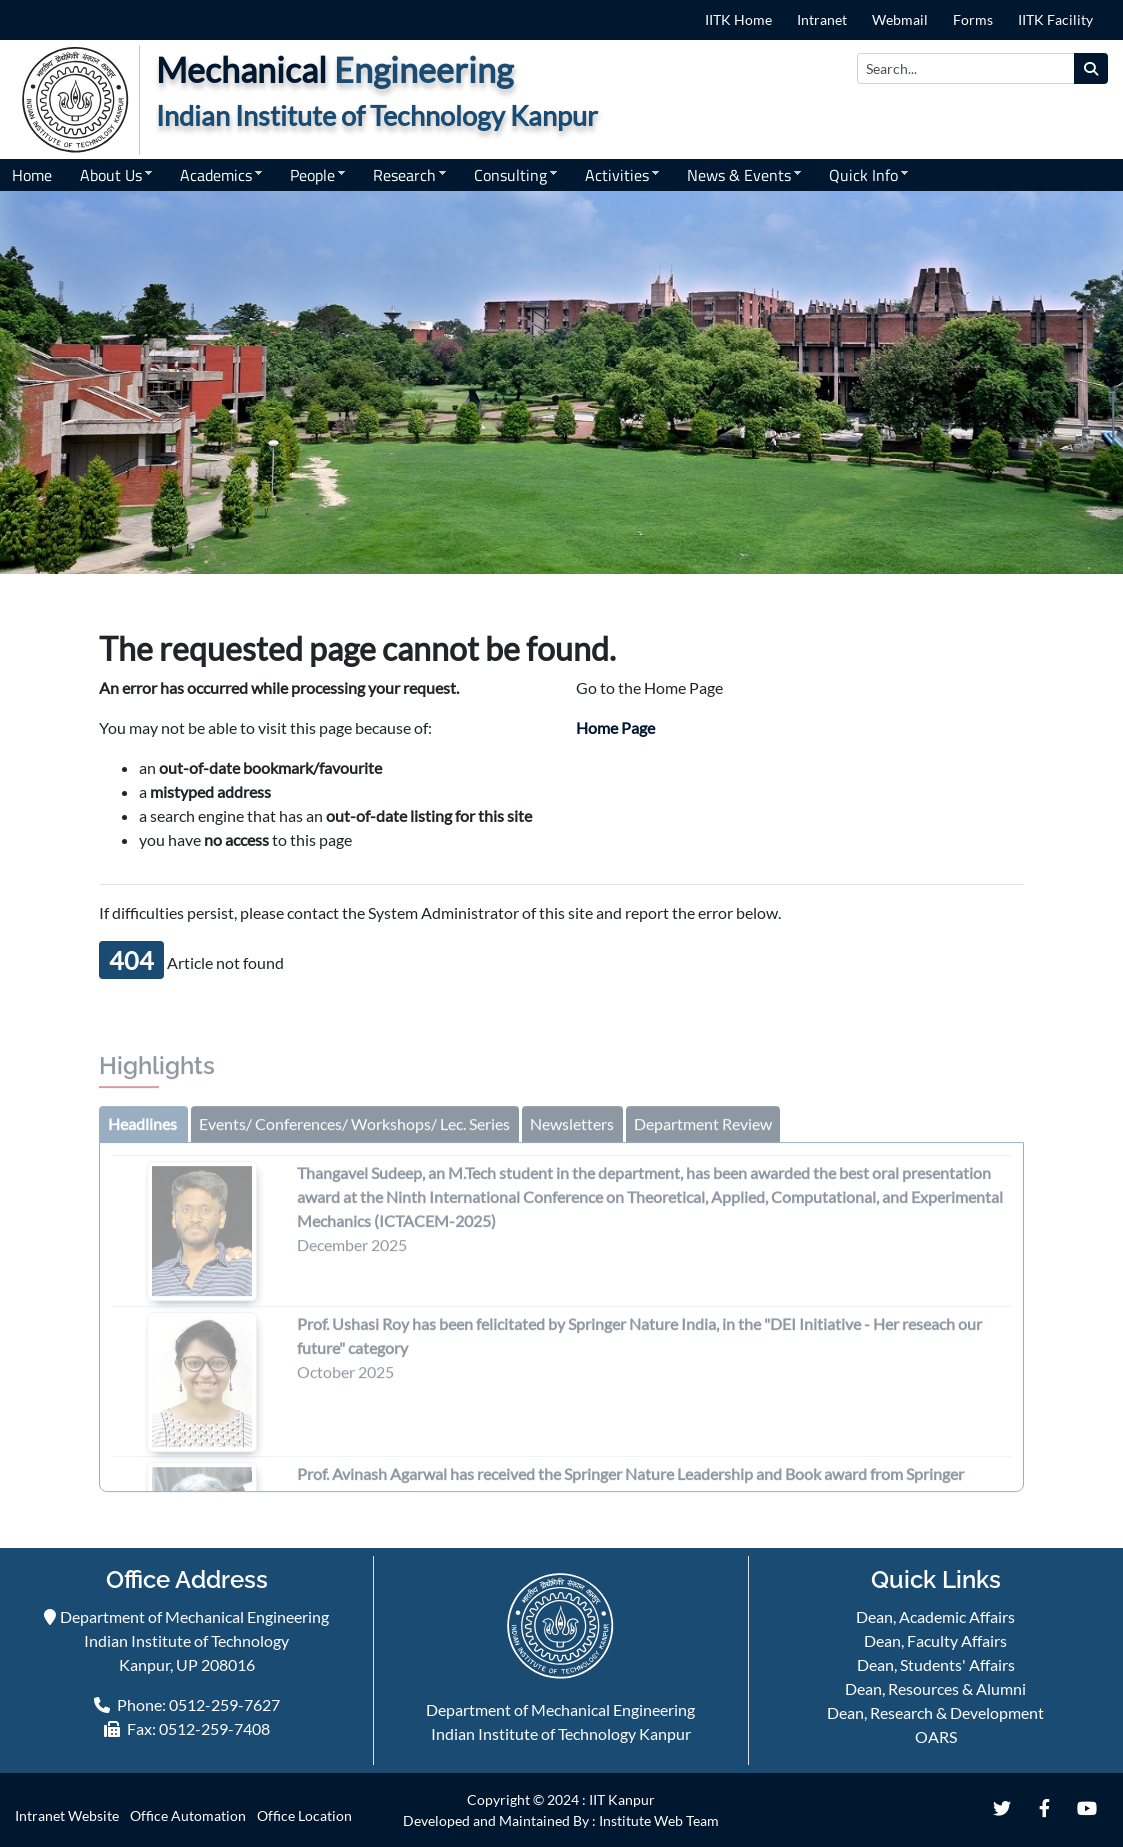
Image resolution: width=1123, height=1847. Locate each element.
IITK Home (738, 19)
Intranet (822, 19)
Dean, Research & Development (935, 1712)
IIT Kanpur (622, 1799)
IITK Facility (1055, 19)
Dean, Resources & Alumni (935, 1688)
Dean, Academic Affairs (935, 1616)
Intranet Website (67, 1815)
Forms (973, 19)
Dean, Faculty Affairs (935, 1640)
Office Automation (188, 1815)
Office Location (304, 1815)
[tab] (142, 1130)
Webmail (900, 19)
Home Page (615, 727)
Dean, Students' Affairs (936, 1664)
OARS (936, 1736)
